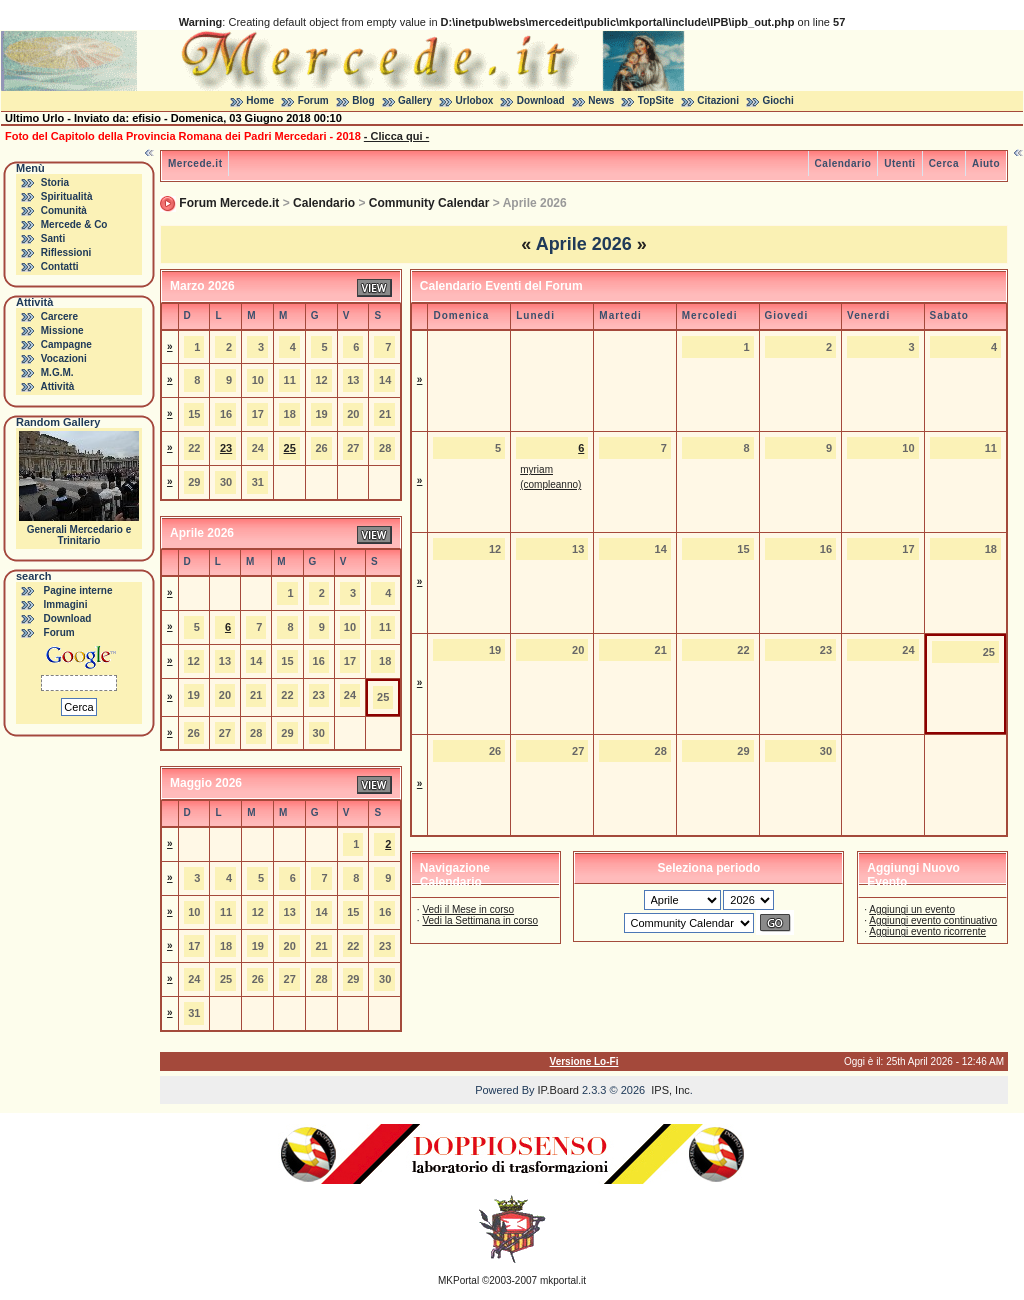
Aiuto (986, 163)
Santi (53, 238)
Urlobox (475, 100)
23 (226, 448)
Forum (313, 100)
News (601, 100)
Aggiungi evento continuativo (933, 920)
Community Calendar (429, 203)
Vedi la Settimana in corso (480, 920)
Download (541, 100)
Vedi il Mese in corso (468, 909)
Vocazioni (64, 358)
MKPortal (458, 1280)
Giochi (778, 100)
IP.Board (558, 1090)
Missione (62, 330)
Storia (55, 182)
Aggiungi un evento (912, 909)
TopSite (656, 100)
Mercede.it (195, 163)
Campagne (66, 344)
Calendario (843, 163)
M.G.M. (57, 372)
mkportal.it (563, 1280)
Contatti (60, 266)
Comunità (64, 210)
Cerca (944, 163)
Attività (57, 386)
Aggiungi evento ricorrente (927, 931)
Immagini (66, 604)
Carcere (59, 316)
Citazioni (718, 100)
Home (260, 100)
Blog (363, 100)
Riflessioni (66, 252)
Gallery (415, 100)
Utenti (899, 163)
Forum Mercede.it (229, 203)
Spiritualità (67, 196)
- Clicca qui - (396, 136)
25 (290, 448)
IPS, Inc (670, 1090)
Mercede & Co (74, 224)
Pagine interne (78, 590)
